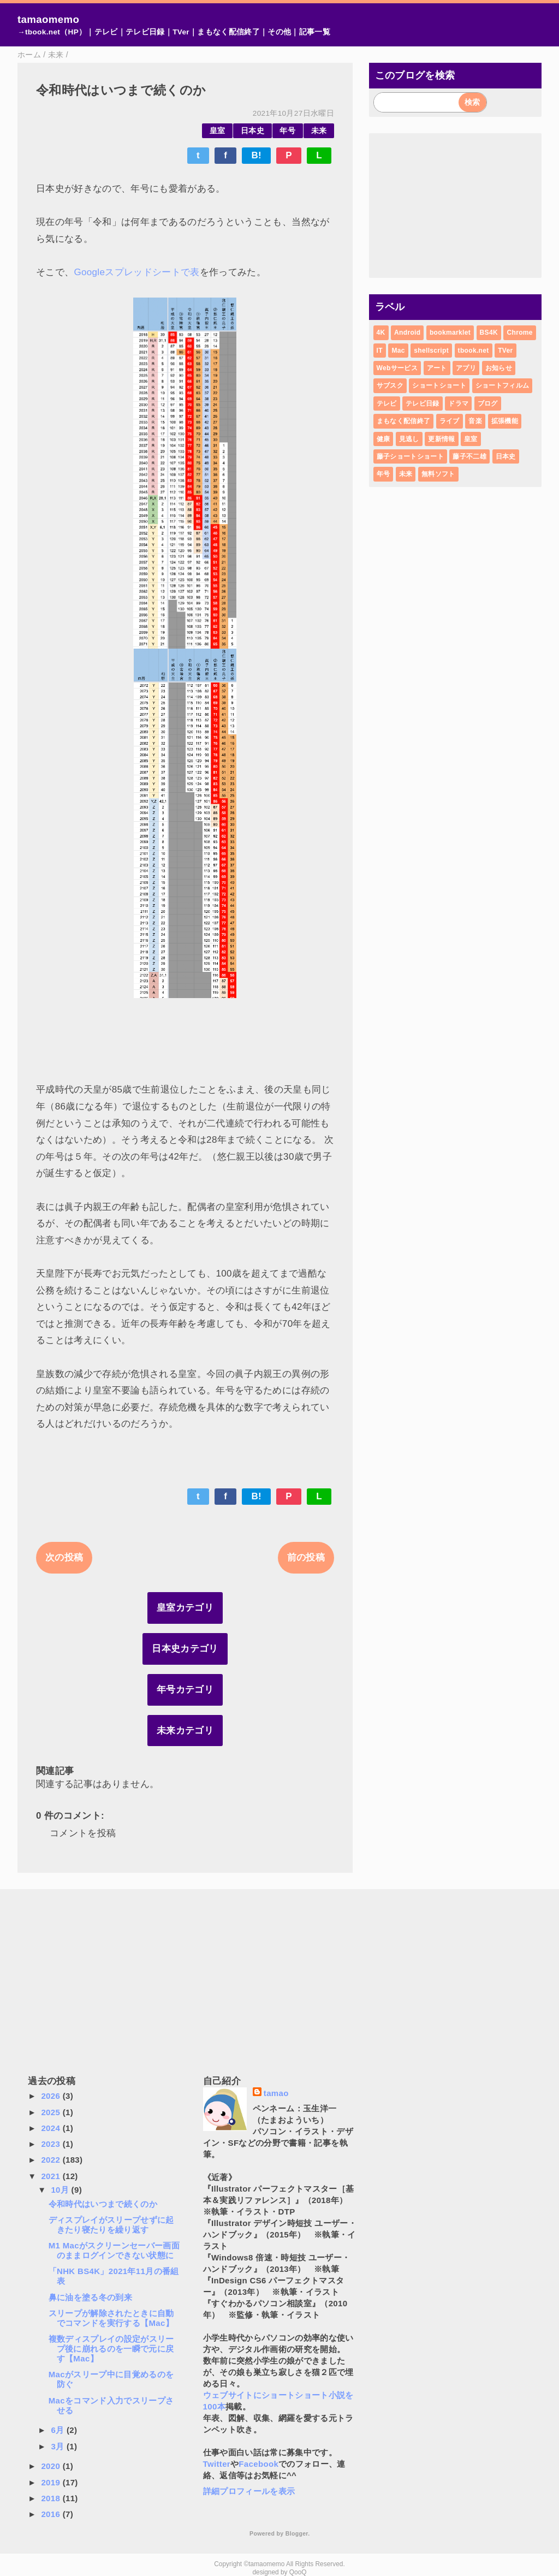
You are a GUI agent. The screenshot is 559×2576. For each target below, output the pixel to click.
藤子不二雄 (469, 456)
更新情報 (441, 439)
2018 (51, 2498)
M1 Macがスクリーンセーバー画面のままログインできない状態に (114, 2250)
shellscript (431, 350)
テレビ (106, 32)
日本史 (252, 131)
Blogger (297, 2533)
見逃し (409, 439)
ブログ (488, 403)
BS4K (489, 332)
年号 (287, 131)
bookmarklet (450, 332)
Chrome (519, 332)
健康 (383, 439)
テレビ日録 (145, 32)
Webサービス (397, 368)
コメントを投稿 (83, 1833)
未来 (319, 131)
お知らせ (498, 368)
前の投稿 (306, 1557)
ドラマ (458, 403)
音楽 (475, 421)
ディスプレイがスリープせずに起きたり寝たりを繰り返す (111, 2224)
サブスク (390, 385)
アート (437, 368)
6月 (59, 2430)
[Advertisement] (455, 205)
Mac (398, 350)
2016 (51, 2514)
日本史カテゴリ (185, 1648)
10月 (61, 2189)
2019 (51, 2482)
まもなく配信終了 (228, 32)
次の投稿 (64, 1557)
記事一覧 (314, 32)
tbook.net (473, 350)
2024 (51, 2128)
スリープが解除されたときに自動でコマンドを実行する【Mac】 (111, 2318)
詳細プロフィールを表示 (249, 2491)
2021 (51, 2176)
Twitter (216, 2463)
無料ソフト (438, 474)
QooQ (298, 2572)
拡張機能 (504, 421)
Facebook (258, 2463)
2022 (51, 2159)
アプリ (466, 368)
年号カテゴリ (185, 1689)
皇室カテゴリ (185, 1607)
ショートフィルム (502, 385)
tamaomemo (48, 19)
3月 (59, 2446)
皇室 (217, 131)
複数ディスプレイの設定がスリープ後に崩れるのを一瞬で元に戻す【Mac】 (111, 2348)
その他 (279, 32)
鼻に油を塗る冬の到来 (90, 2297)
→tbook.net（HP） (51, 32)
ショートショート (439, 385)
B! (256, 155)
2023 (51, 2143)
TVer (181, 32)
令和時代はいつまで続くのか (103, 2204)
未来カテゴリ (185, 1730)
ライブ (449, 421)
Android (407, 332)
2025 (51, 2112)
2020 (51, 2466)
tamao (276, 2093)
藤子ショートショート (410, 456)
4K (381, 332)
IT (380, 350)
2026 (51, 2095)
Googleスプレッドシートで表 (136, 272)
